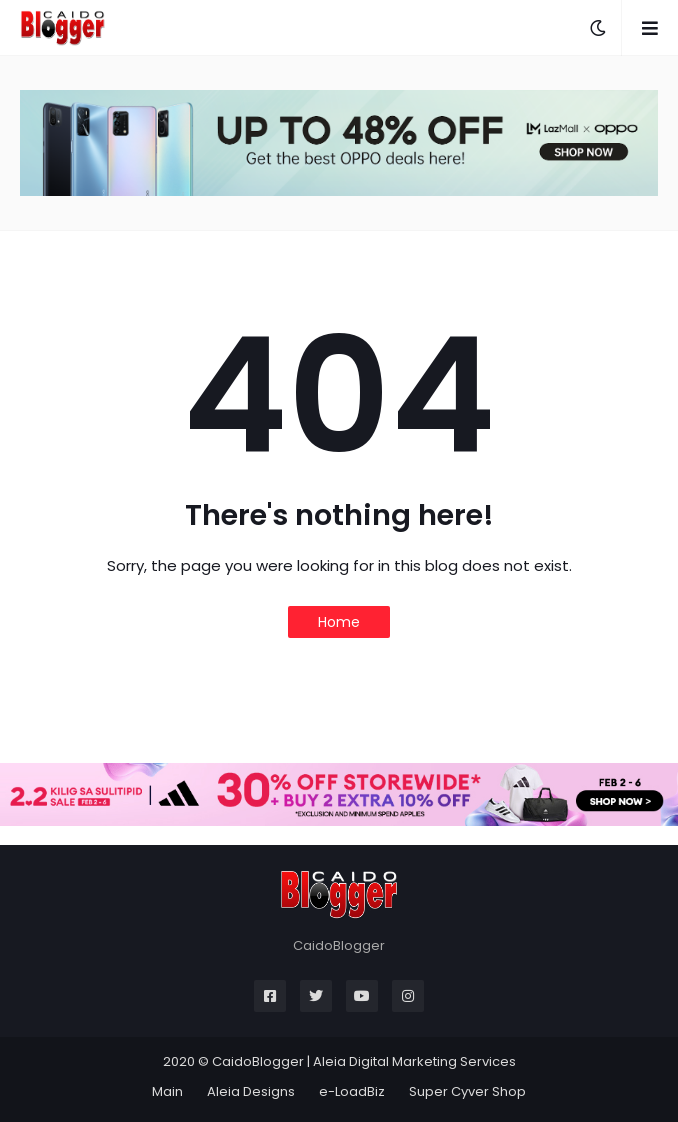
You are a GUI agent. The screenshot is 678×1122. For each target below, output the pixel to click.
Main (167, 1091)
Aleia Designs (251, 1091)
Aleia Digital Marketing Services (414, 1061)
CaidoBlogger (258, 1061)
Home (339, 622)
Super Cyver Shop (467, 1091)
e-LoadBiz (352, 1091)
